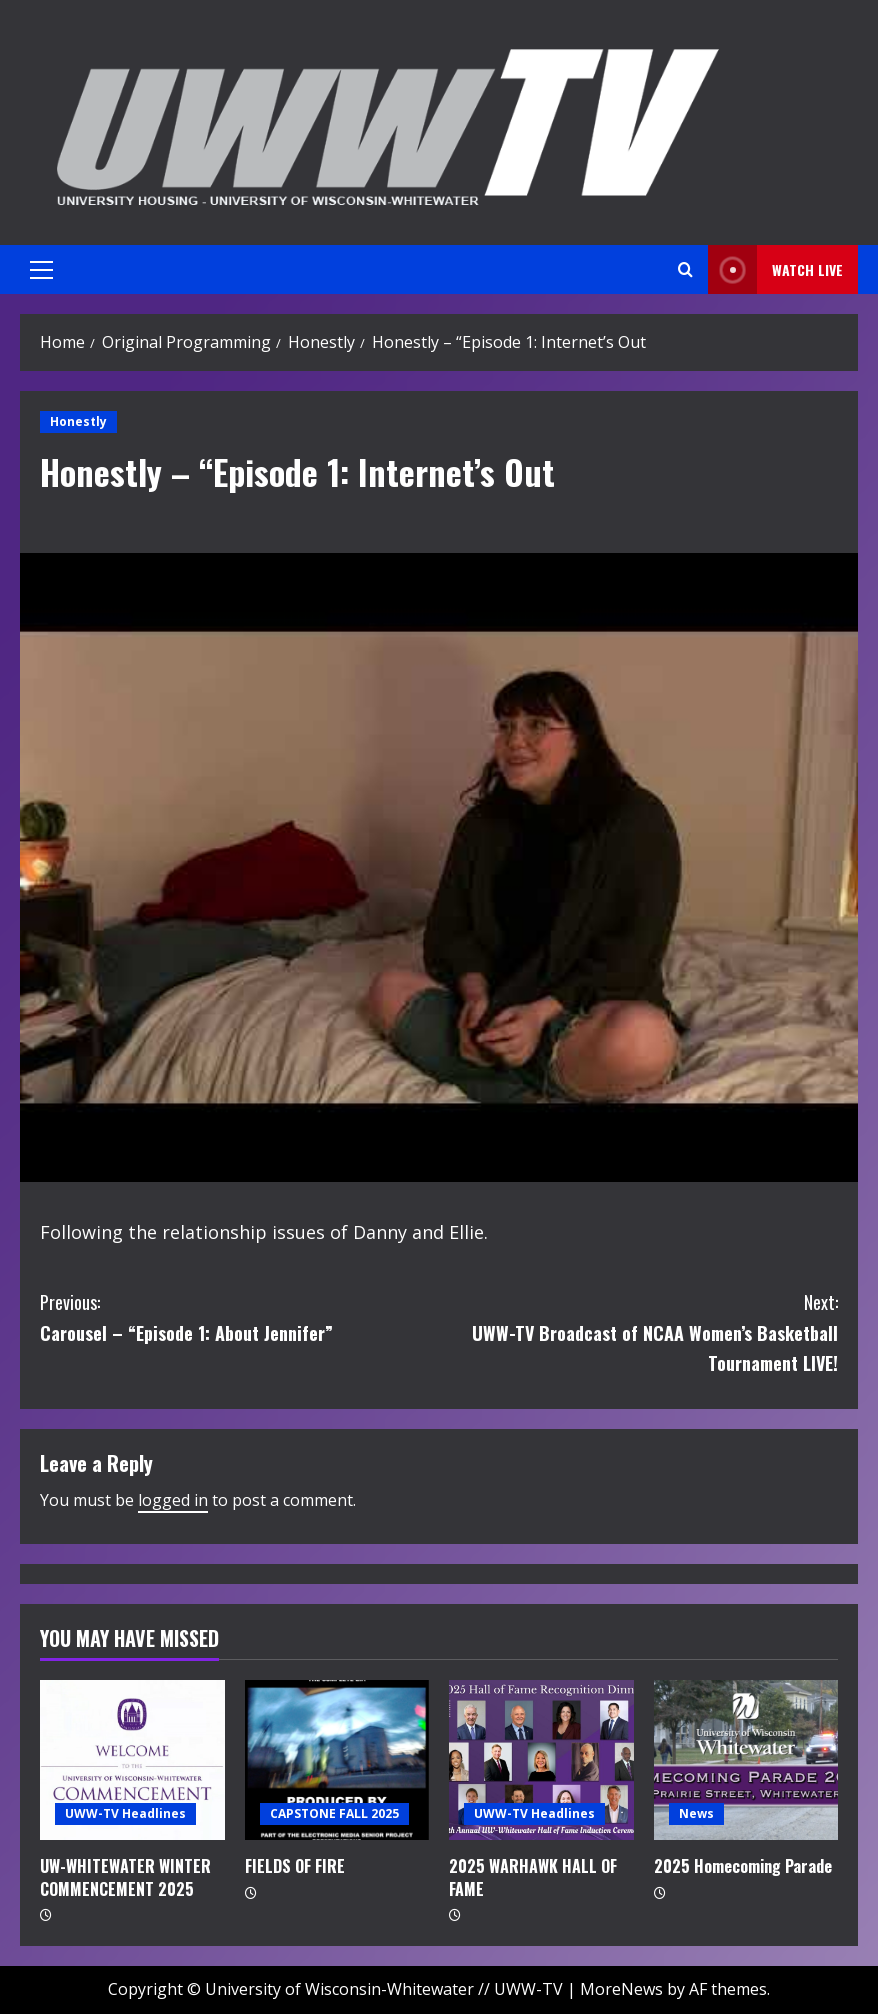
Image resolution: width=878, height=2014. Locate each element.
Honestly (78, 421)
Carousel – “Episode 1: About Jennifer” (239, 1316)
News (696, 1813)
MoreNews (621, 1989)
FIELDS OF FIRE (295, 1866)
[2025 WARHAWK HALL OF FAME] (541, 1760)
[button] (41, 270)
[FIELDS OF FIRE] (337, 1760)
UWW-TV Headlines (125, 1813)
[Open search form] (685, 269)
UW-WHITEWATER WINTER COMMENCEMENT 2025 (125, 1877)
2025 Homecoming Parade (743, 1866)
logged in (173, 1500)
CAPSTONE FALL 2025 (334, 1813)
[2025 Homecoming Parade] (746, 1760)
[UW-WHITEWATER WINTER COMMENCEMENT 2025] (132, 1760)
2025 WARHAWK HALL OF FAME (533, 1877)
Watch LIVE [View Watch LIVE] (775, 269)
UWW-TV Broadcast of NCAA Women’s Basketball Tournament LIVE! (638, 1331)
